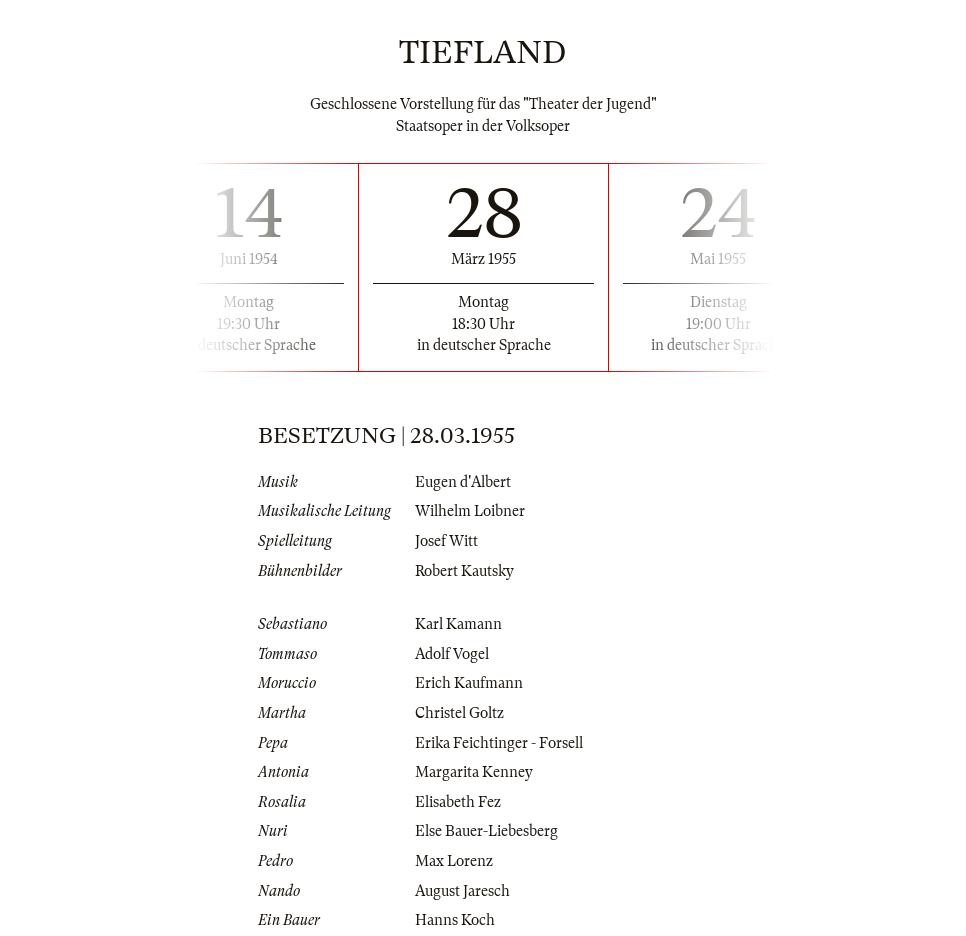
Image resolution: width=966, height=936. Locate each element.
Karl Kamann (458, 624)
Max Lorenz (454, 861)
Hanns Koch (455, 920)
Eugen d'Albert (463, 482)
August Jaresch (462, 891)
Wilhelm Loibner (470, 511)
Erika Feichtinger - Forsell (499, 743)
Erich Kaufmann (469, 683)
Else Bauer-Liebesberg (486, 831)
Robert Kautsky (464, 571)
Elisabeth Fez (458, 802)
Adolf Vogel (452, 654)
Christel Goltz (459, 713)
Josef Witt (446, 541)
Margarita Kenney (474, 772)
